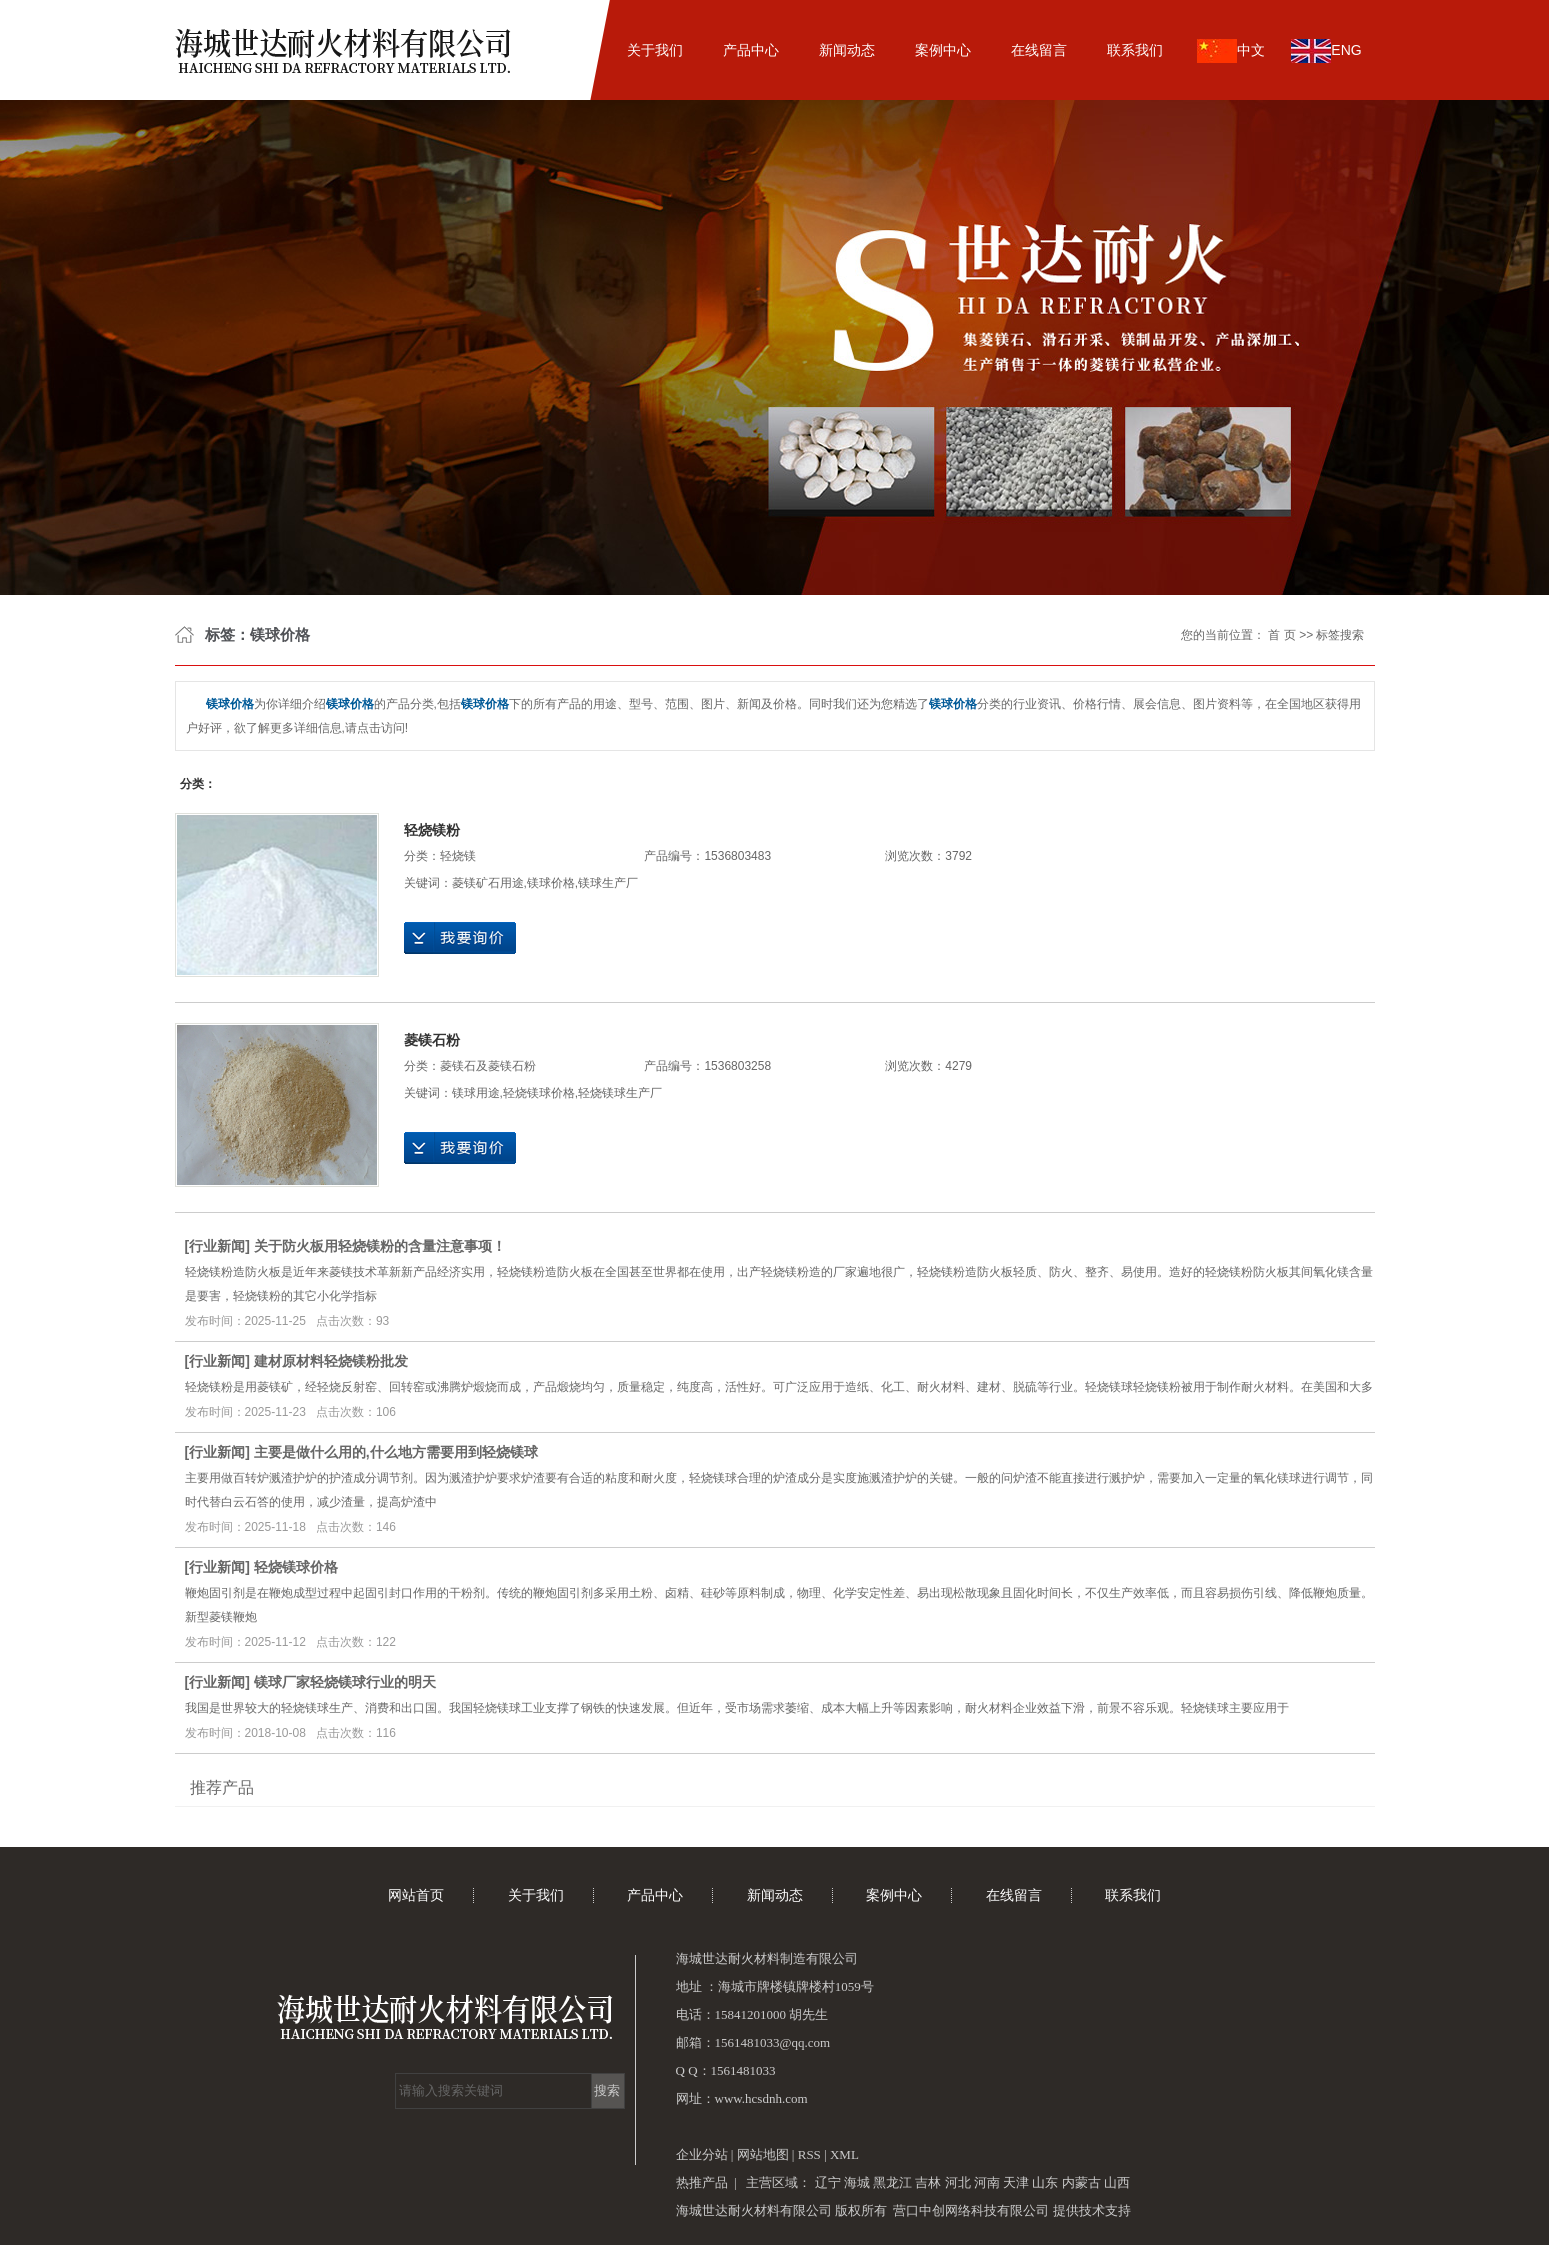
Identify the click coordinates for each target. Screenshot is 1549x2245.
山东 (1045, 2182)
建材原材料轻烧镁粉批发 (331, 1361)
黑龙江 (892, 2182)
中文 (1231, 51)
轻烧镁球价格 (539, 1093)
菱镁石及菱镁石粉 (488, 1066)
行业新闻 (217, 1246)
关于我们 (655, 50)
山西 (1117, 2182)
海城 (857, 2182)
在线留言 (1039, 50)
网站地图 (764, 2154)
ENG (1326, 51)
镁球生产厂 (608, 883)
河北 (958, 2182)
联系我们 (1135, 50)
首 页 (1281, 635)
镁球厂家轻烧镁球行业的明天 (345, 1682)
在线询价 (460, 938)
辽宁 (828, 2182)
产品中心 (751, 50)
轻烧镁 (458, 856)
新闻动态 (847, 50)
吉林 (928, 2182)
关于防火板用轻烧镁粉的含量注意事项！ (380, 1246)
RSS (809, 2154)
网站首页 (559, 50)
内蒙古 (1081, 2182)
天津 (1016, 2182)
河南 (987, 2182)
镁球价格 (551, 883)
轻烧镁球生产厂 (620, 1093)
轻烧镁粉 (432, 830)
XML (844, 2154)
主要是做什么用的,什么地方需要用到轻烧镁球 (396, 1452)
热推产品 (702, 2182)
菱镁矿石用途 (488, 883)
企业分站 (702, 2154)
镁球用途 (476, 1093)
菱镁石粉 (432, 1040)
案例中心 (943, 50)
